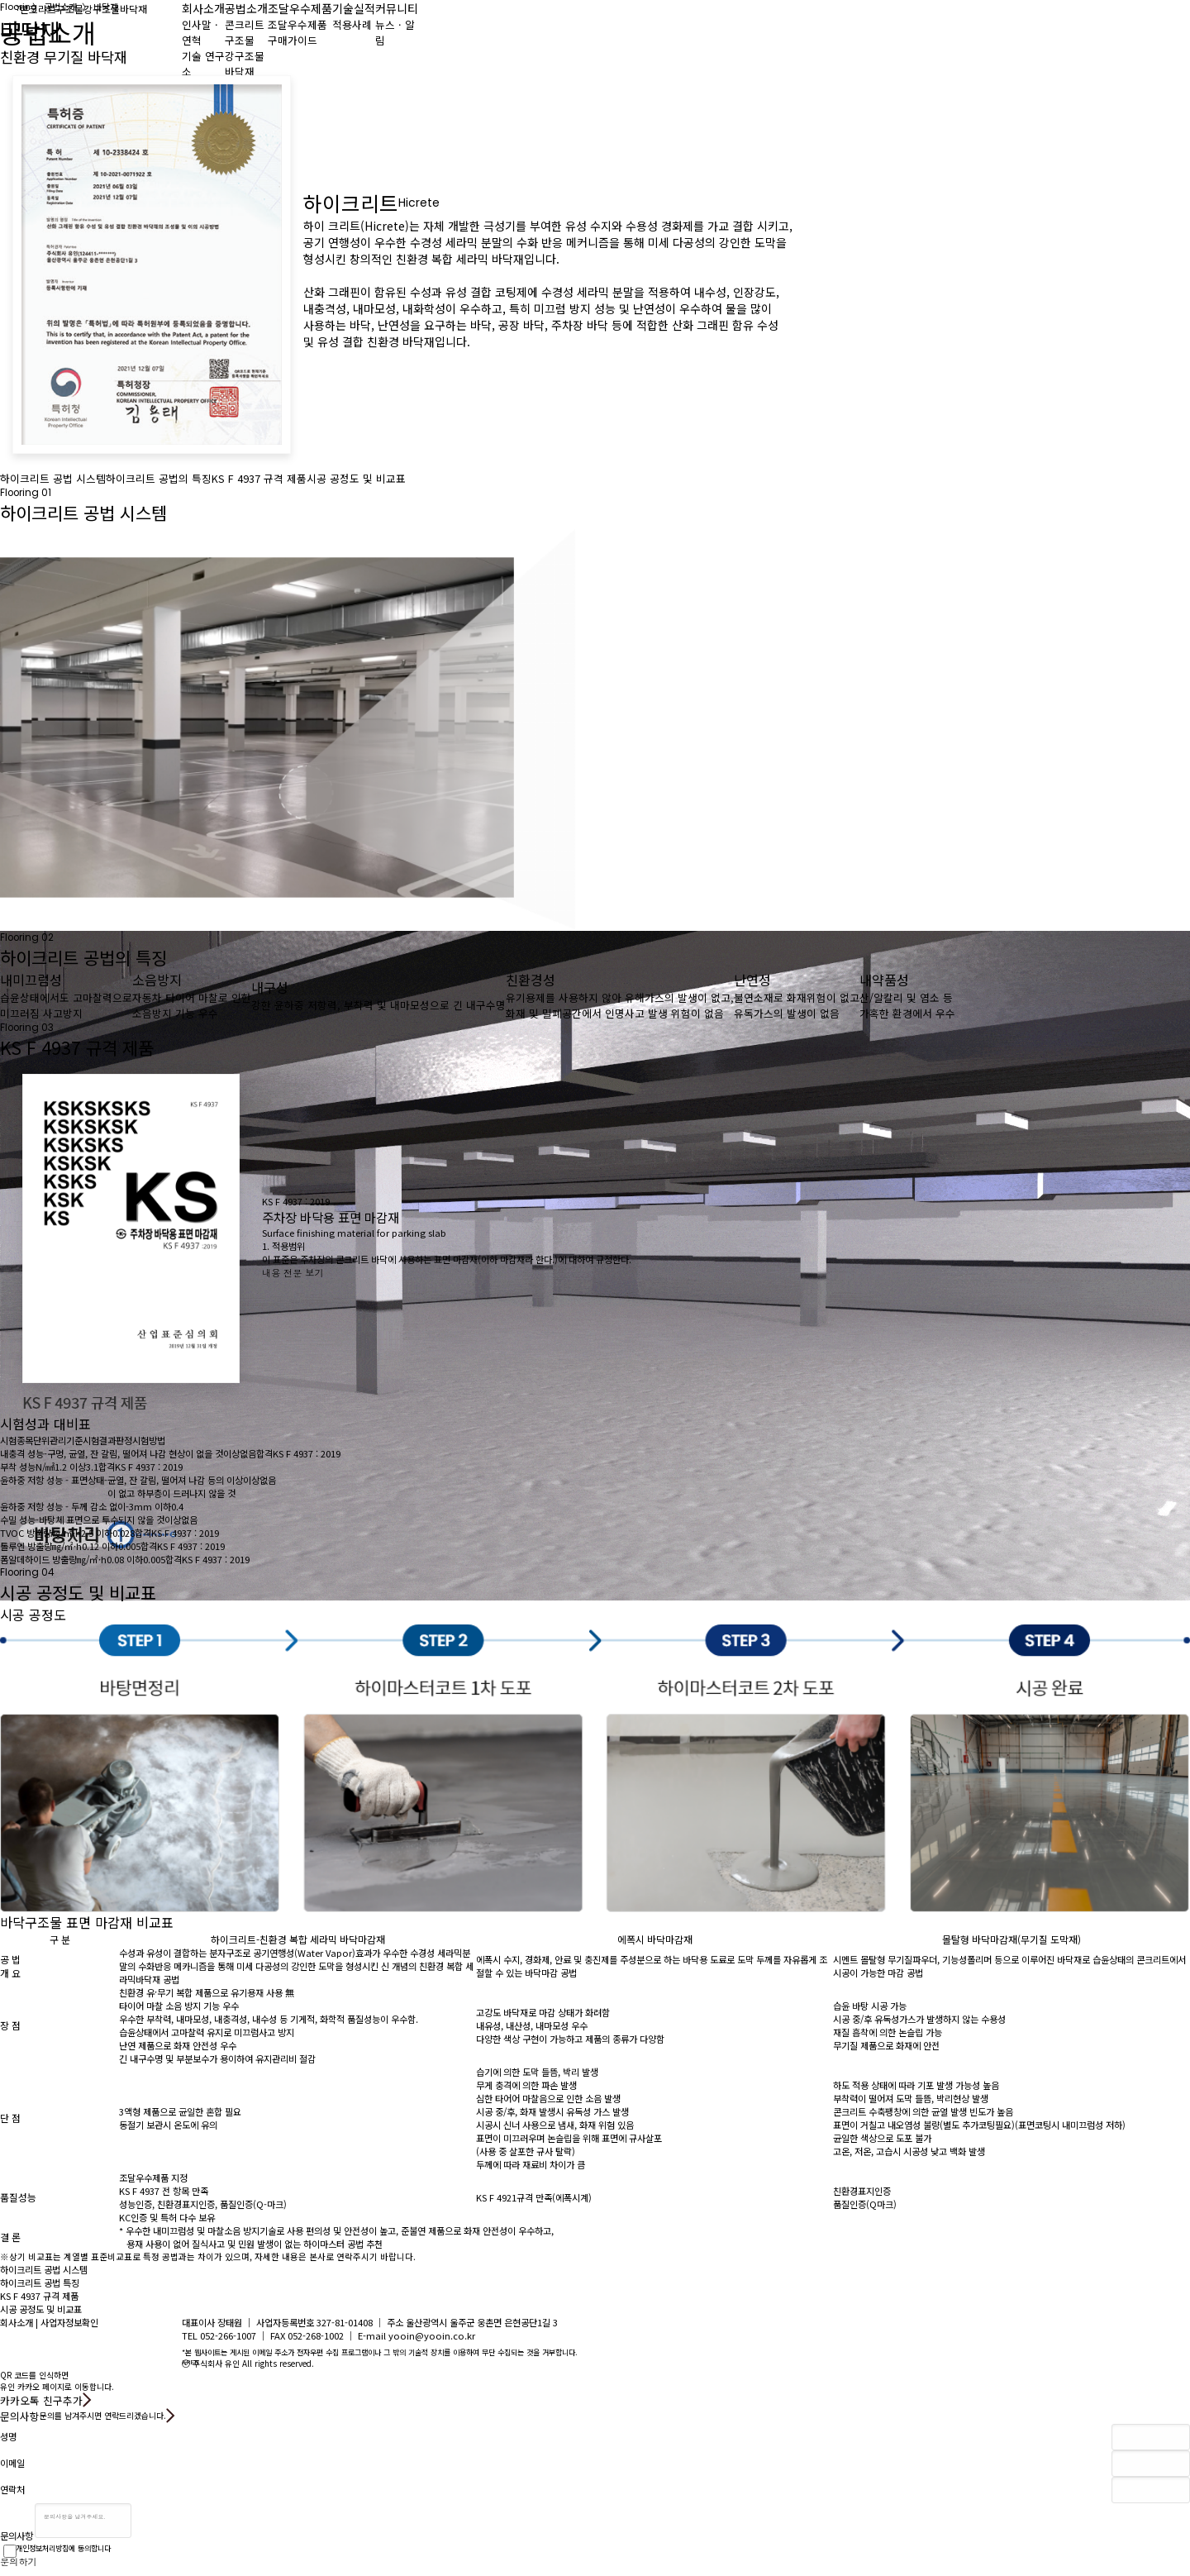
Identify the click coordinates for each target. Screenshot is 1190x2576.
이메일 (12, 2463)
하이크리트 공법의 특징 (159, 478)
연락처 (12, 2489)
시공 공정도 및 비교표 (356, 478)
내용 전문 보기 (293, 1272)
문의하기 (18, 2561)
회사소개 (16, 2322)
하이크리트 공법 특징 (39, 2282)
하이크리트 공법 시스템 (53, 478)
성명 (8, 2436)
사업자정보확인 (69, 2322)
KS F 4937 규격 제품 (259, 478)
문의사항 (16, 2535)
